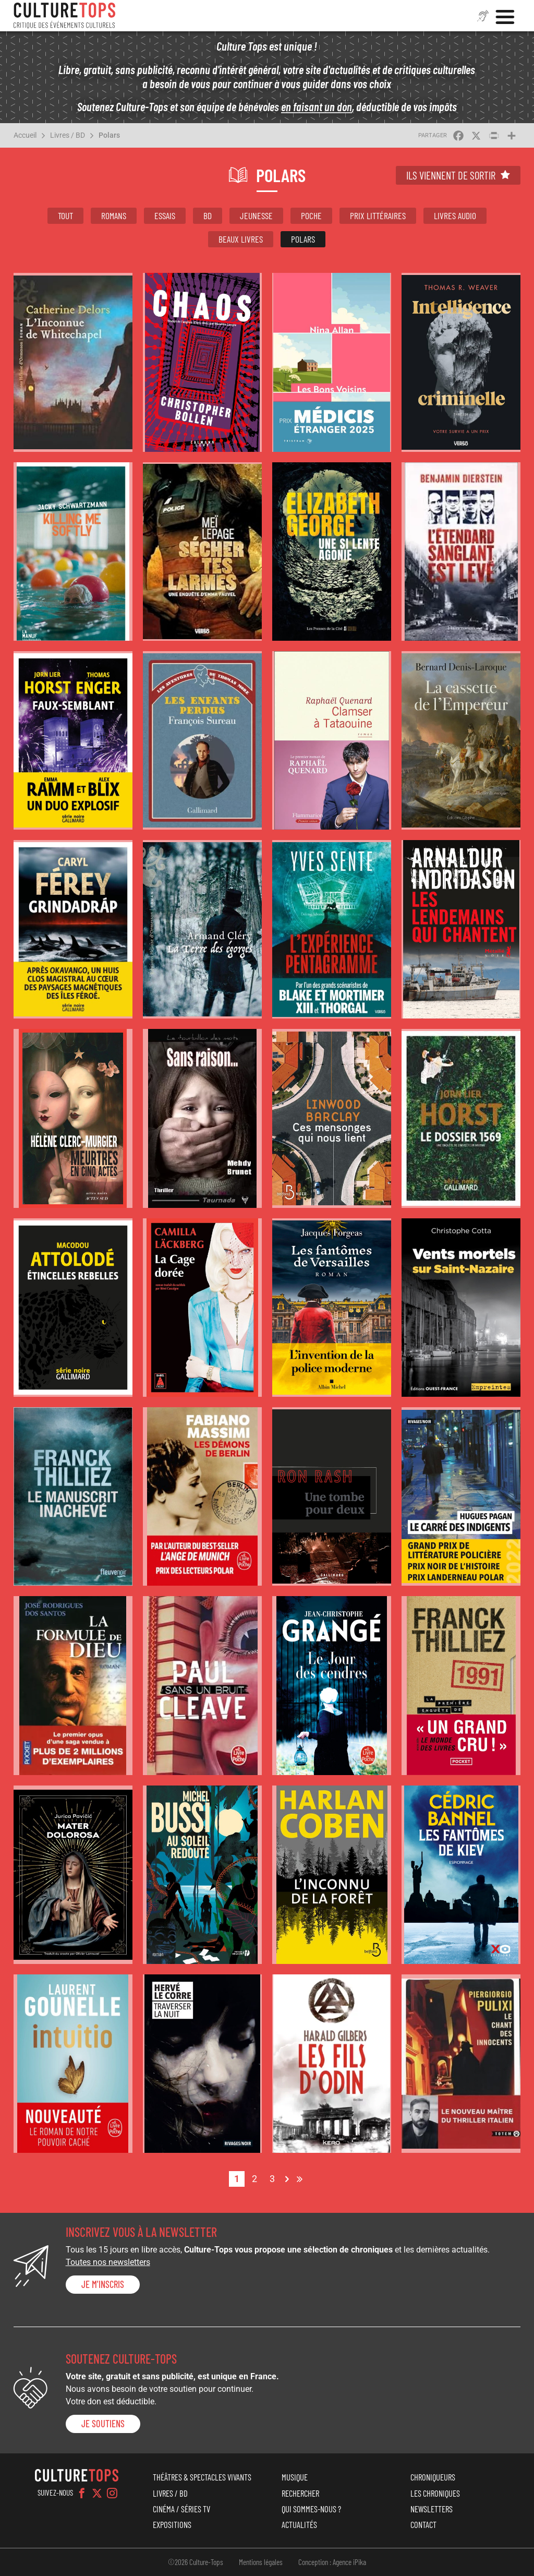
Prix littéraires (378, 215)
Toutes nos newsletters (108, 2262)
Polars (109, 135)
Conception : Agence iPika (332, 2562)
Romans (113, 215)
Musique (295, 2477)
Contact (423, 2524)
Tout (65, 215)
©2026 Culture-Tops (195, 2562)
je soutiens (103, 2423)
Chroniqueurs (432, 2477)
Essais (164, 215)
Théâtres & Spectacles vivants (202, 2477)
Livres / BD (67, 135)
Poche (311, 215)
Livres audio (455, 215)
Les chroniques (435, 2493)
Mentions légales (261, 2562)
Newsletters (431, 2508)
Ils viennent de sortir (450, 175)
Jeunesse (256, 215)
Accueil (25, 135)
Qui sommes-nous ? (311, 2508)
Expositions (172, 2524)
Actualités (299, 2524)
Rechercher (300, 2493)
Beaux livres (241, 239)
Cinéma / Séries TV (181, 2508)
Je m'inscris (102, 2284)
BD (207, 215)
